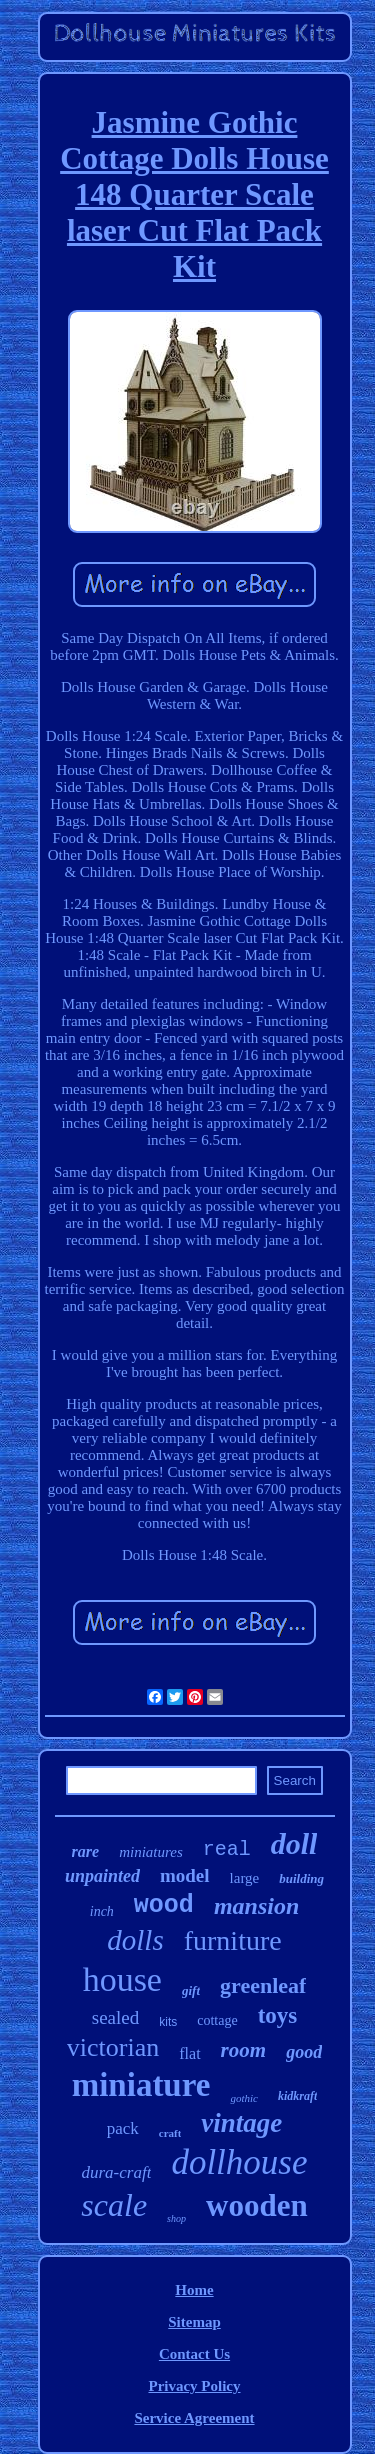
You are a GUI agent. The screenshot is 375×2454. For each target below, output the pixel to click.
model (185, 1875)
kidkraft (297, 2096)
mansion (256, 1906)
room (244, 2050)
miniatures (151, 1852)
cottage (217, 2020)
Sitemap (194, 2322)
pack (123, 2128)
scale (114, 2205)
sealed (115, 2017)
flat (189, 2053)
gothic (244, 2098)
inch (102, 1911)
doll (294, 1843)
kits (168, 2022)
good (304, 2052)
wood (164, 1905)
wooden (257, 2205)
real (227, 1849)
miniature (141, 2085)
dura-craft (117, 2172)
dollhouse (239, 2162)
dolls (135, 1940)
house (122, 1979)
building (301, 1878)
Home (194, 2290)
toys (278, 2015)
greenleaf (263, 1985)
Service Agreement (194, 2418)
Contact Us (194, 2354)
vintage (241, 2123)
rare (86, 1851)
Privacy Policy (194, 2386)
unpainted (102, 1876)
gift (191, 1990)
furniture (233, 1940)
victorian (113, 2047)
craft (170, 2133)
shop (176, 2218)
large (245, 1878)
